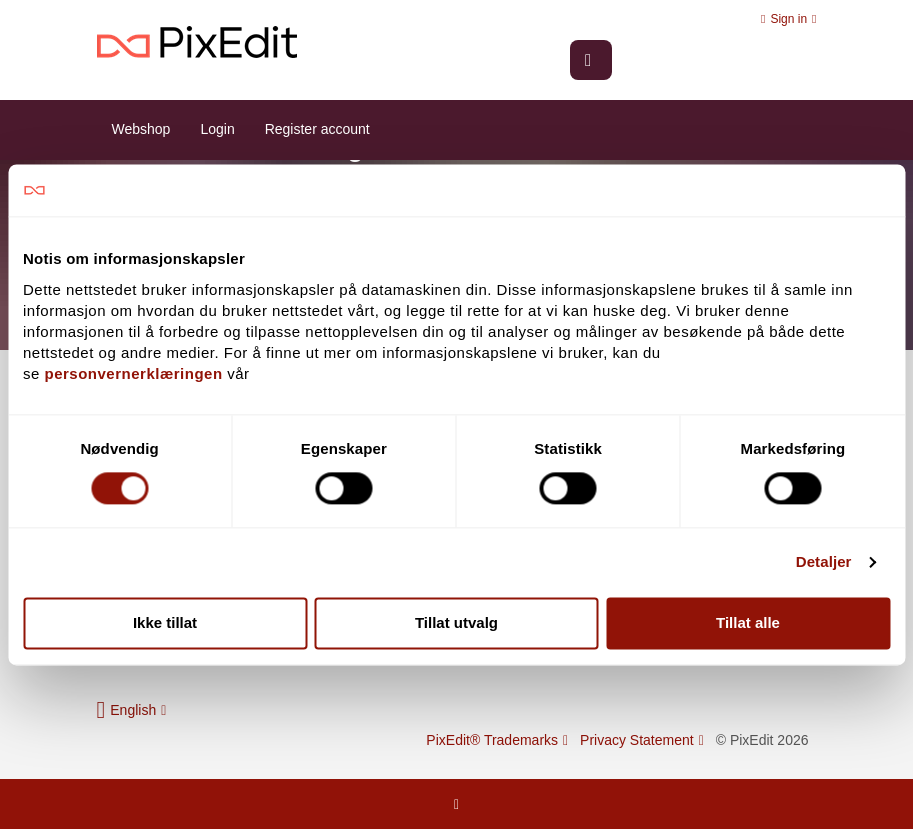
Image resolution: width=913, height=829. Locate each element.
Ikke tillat (165, 622)
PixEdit (197, 42)
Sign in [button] (788, 19)
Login (217, 129)
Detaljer (824, 562)
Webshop (141, 129)
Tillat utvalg (456, 622)
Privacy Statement (642, 740)
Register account (317, 129)
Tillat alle (748, 622)
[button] (132, 710)
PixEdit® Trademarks (497, 740)
